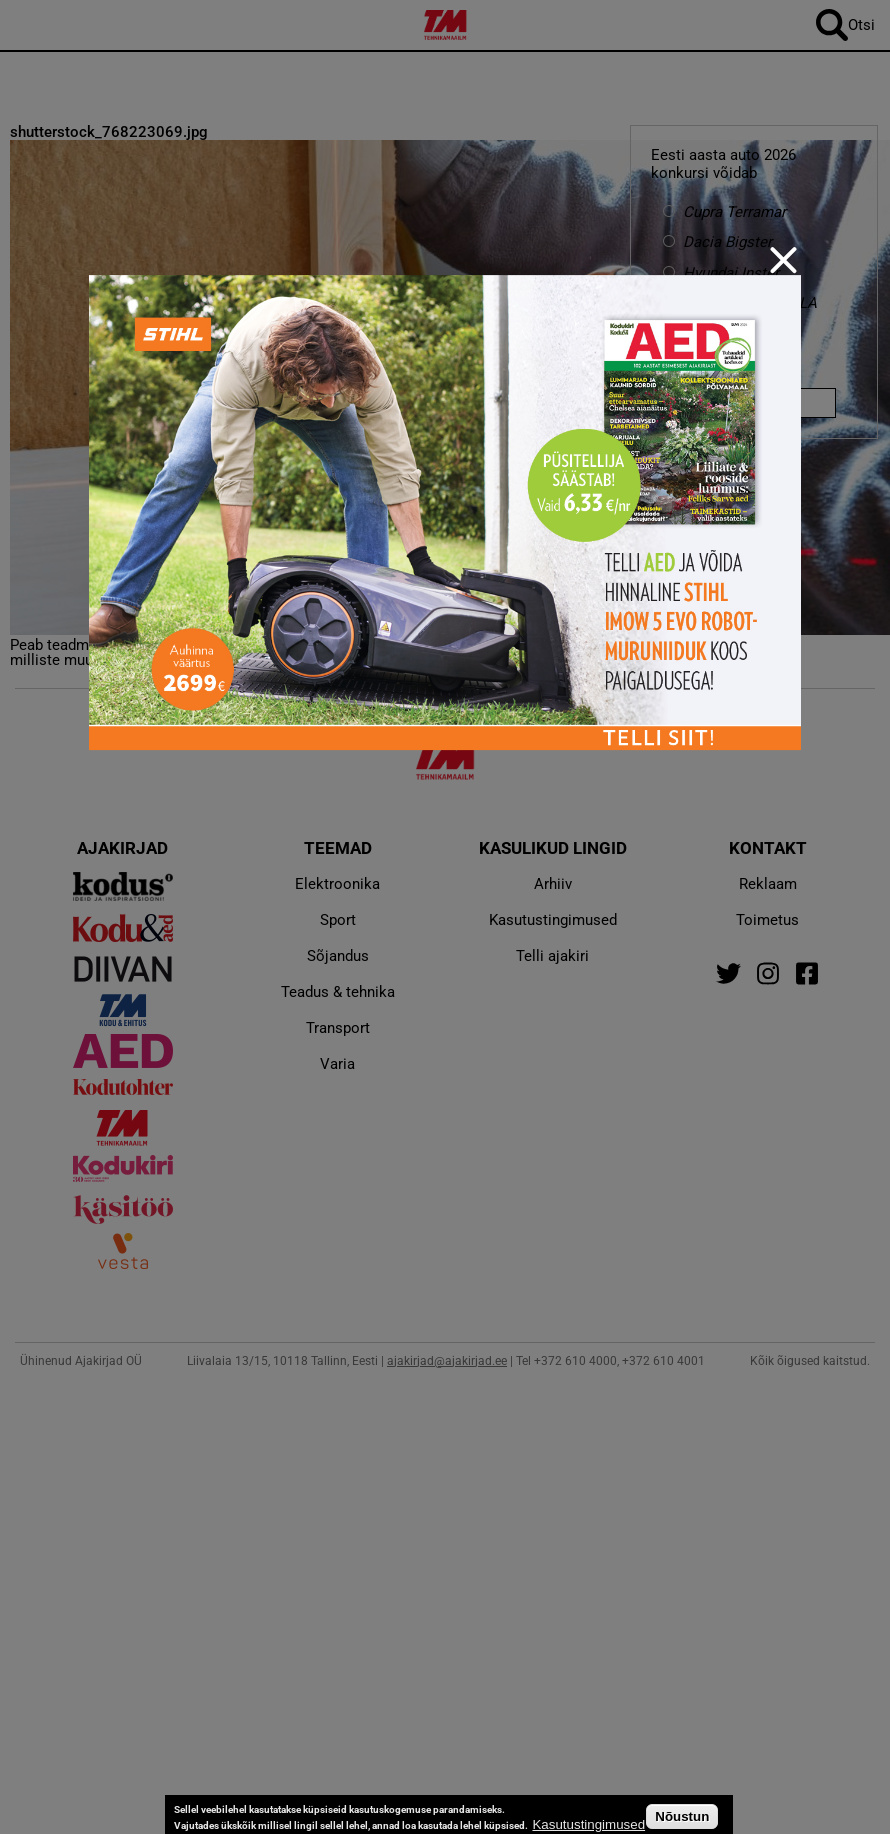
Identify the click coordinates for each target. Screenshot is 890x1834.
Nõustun (682, 1816)
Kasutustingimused (588, 1824)
